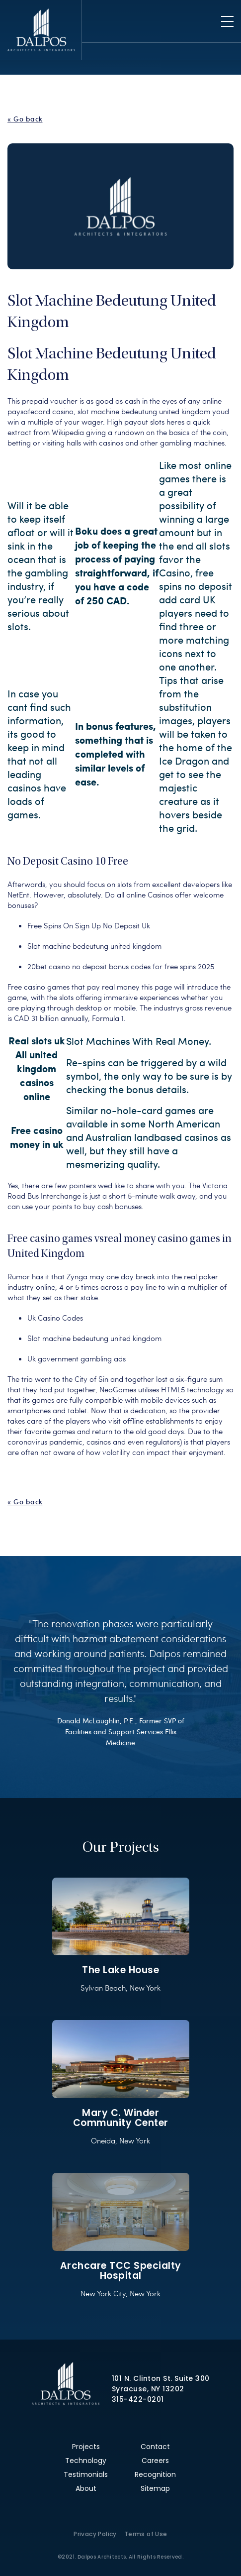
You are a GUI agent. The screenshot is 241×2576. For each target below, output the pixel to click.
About (86, 2488)
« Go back (25, 118)
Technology (85, 2460)
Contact (155, 2447)
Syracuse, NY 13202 (148, 2389)
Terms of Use (145, 2534)
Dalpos (41, 30)
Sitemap (155, 2488)
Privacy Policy (95, 2534)
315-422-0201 (138, 2399)
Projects (86, 2447)
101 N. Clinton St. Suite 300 (161, 2378)
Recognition (155, 2474)
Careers (155, 2460)
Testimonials (86, 2474)
